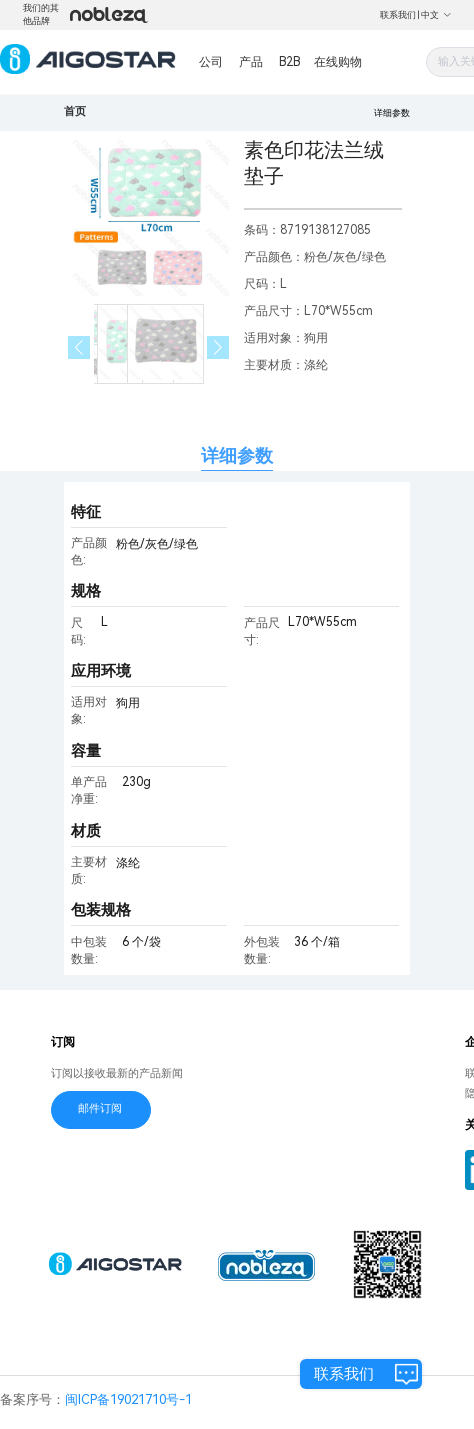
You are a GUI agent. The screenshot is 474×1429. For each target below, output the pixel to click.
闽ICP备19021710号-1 (128, 1399)
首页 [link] (75, 111)
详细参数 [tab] (237, 455)
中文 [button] (436, 15)
